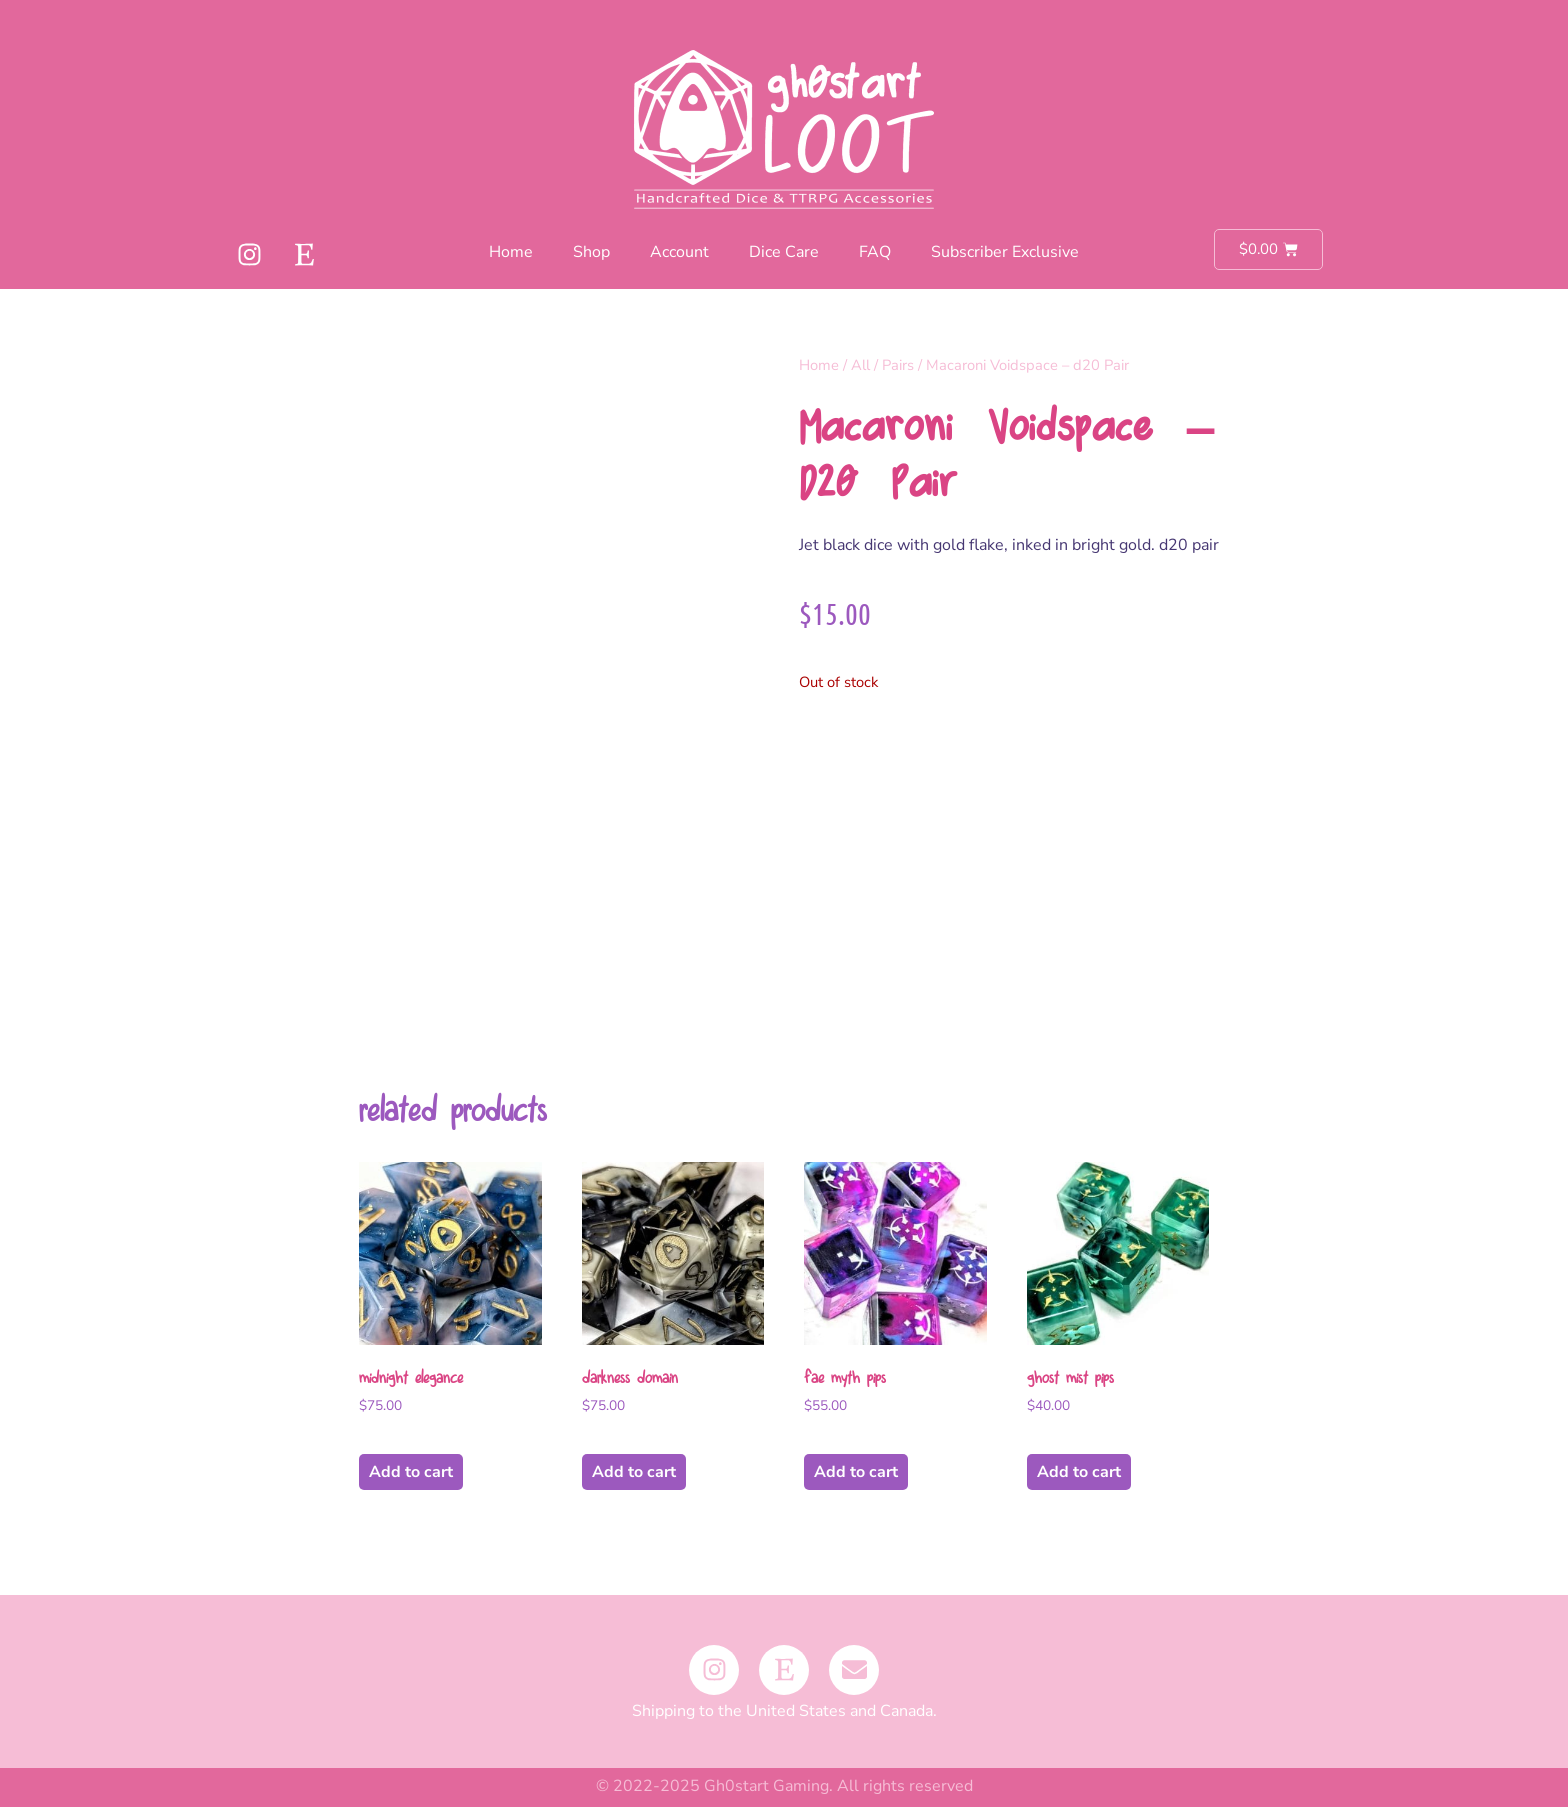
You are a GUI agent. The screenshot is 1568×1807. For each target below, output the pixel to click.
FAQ (875, 252)
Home (511, 252)
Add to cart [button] (411, 1472)
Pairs (898, 365)
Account (679, 252)
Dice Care (784, 252)
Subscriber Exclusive (1005, 252)
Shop (591, 252)
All (860, 365)
